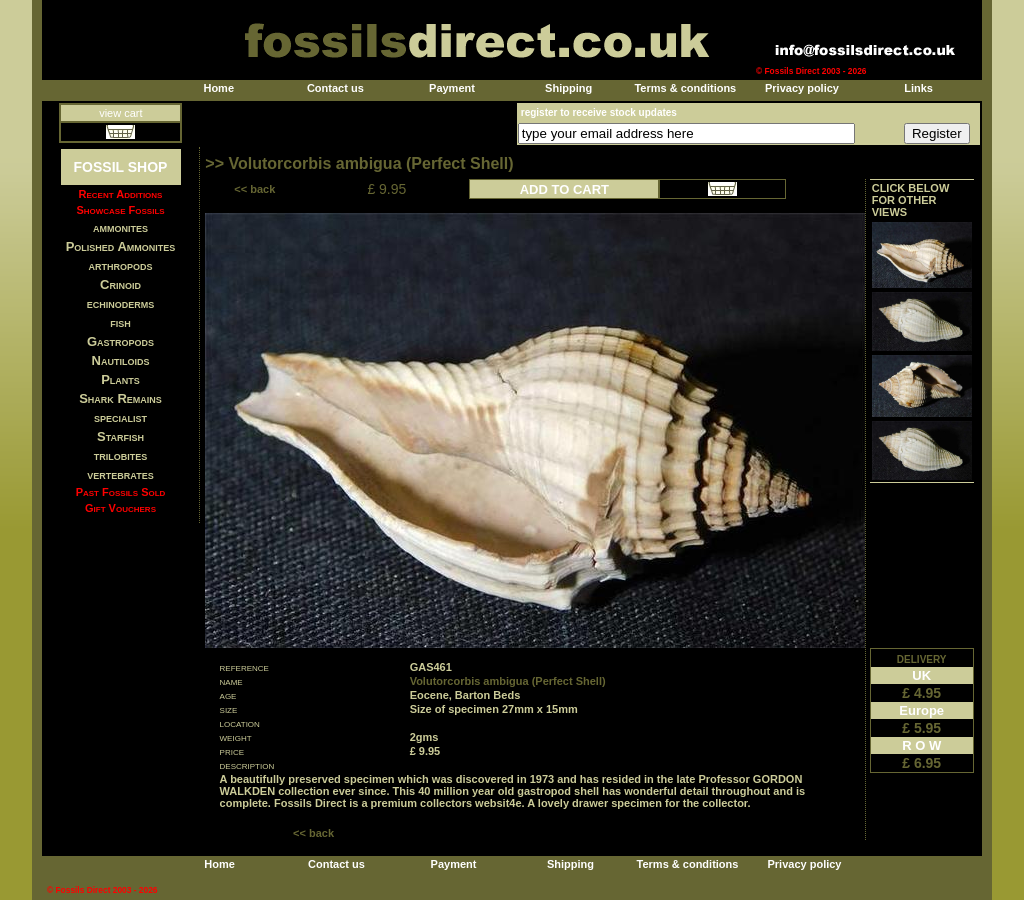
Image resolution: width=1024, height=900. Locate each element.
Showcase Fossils (120, 210)
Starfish (120, 436)
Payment (452, 88)
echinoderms (121, 303)
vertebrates (120, 474)
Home (218, 88)
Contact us (335, 88)
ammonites (120, 227)
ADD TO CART (564, 189)
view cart (120, 113)
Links (918, 88)
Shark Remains (120, 398)
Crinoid (120, 284)
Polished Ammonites (121, 246)
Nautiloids (121, 360)
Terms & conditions (685, 88)
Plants (120, 379)
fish (120, 322)
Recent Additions (121, 194)
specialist (120, 417)
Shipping (568, 88)
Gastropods (120, 341)
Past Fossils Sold (121, 492)
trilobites (121, 455)
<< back (254, 189)
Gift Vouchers (120, 508)
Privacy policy (802, 88)
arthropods (120, 265)
